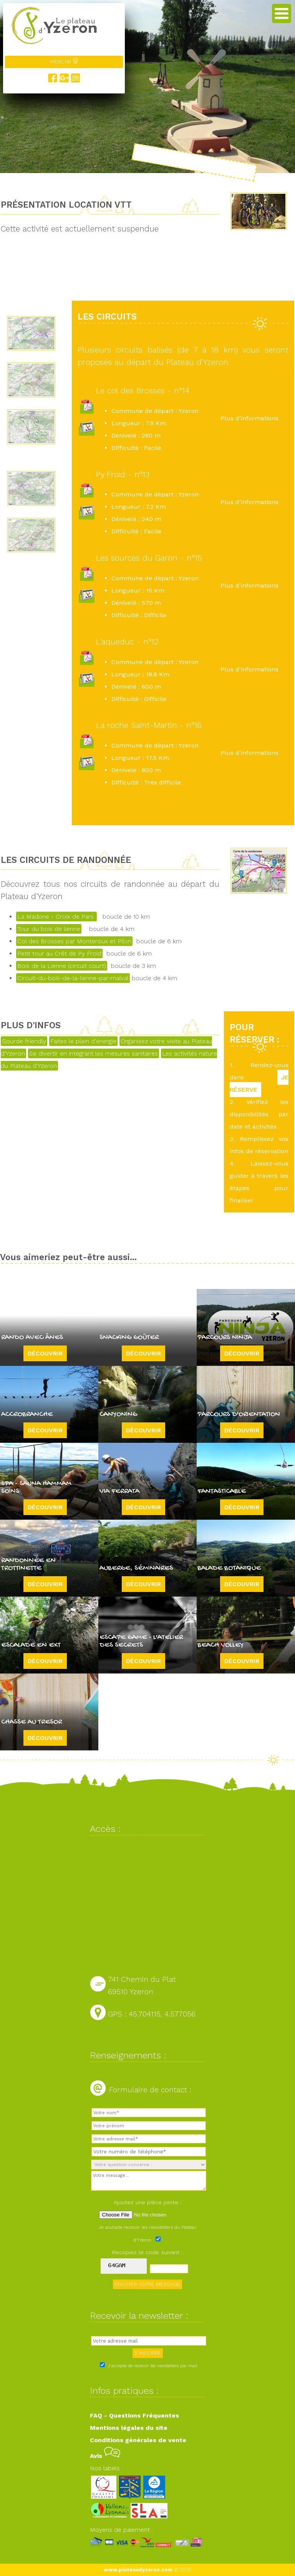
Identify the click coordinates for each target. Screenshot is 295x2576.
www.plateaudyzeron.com (138, 2570)
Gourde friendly (24, 1041)
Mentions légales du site (128, 2427)
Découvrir (45, 1353)
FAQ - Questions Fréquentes (134, 2415)
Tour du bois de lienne (48, 928)
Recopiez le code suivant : (147, 2252)
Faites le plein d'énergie (83, 1041)
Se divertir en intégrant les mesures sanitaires (93, 1053)
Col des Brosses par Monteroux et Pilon (74, 941)
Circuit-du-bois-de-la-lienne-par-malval (73, 978)
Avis (105, 2455)
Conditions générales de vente (138, 2440)
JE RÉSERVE (259, 1083)
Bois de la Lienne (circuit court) (61, 965)
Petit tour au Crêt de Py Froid (59, 953)
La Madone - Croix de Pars (56, 916)
